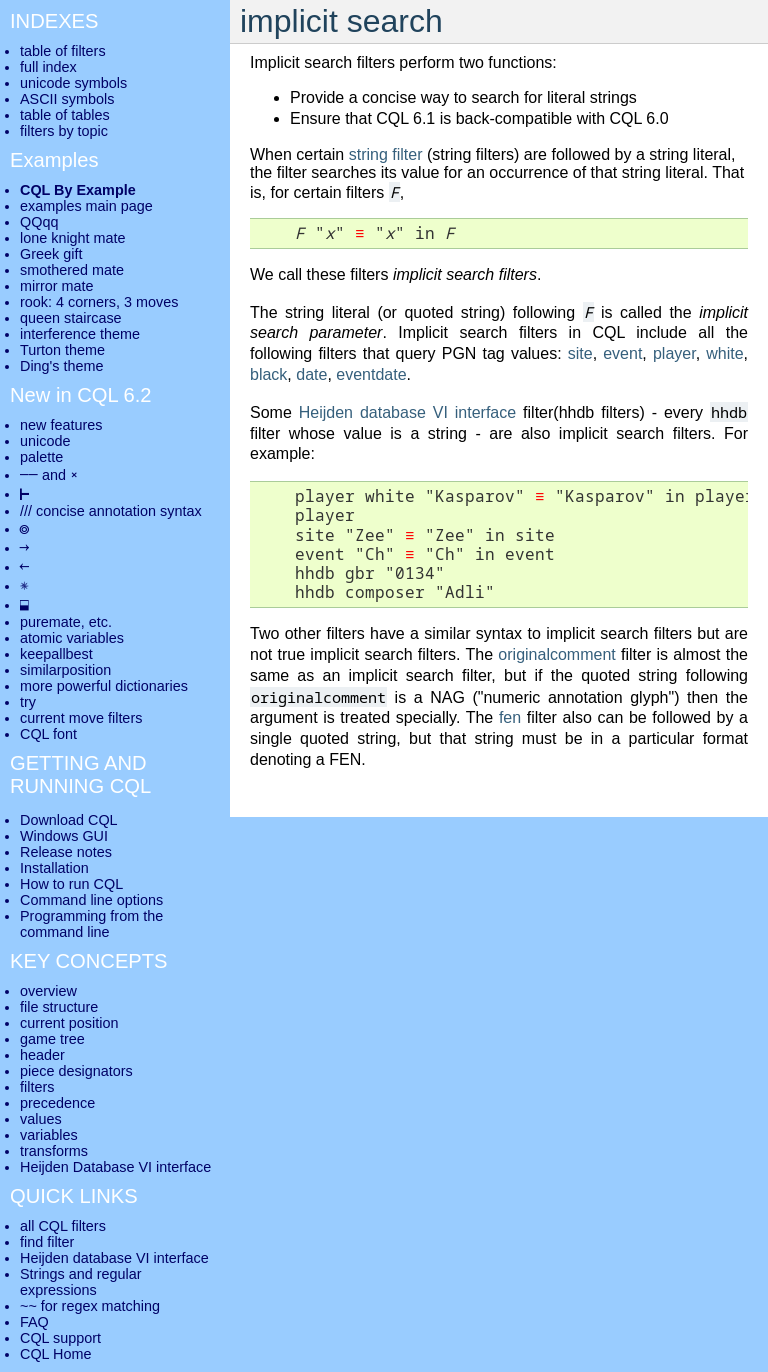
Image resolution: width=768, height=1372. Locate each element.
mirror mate (57, 286)
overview (48, 991)
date (311, 374)
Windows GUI (64, 836)
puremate (50, 622)
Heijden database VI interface (407, 412)
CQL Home (55, 1354)
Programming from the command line (91, 924)
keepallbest (56, 654)
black (268, 374)
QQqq (39, 222)
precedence (57, 1103)
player (674, 353)
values (41, 1119)
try (28, 702)
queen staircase (71, 318)
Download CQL (69, 820)
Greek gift (51, 254)
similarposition (65, 670)
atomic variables (72, 638)
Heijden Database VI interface (115, 1167)
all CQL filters (63, 1226)
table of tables (65, 115)
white (724, 353)
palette (41, 457)
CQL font (48, 734)
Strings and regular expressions (81, 1282)
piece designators (76, 1071)
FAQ (34, 1322)
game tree (52, 1039)
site (580, 353)
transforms (54, 1151)
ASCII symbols (67, 99)
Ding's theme (62, 366)
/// (26, 511)
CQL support (60, 1338)
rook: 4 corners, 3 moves (99, 302)
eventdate (371, 374)
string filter (386, 154)
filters (37, 1087)
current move (62, 718)
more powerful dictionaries (104, 686)
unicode (45, 441)
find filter (47, 1242)
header (42, 1055)
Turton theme (62, 350)
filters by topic (64, 131)
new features (61, 425)
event (622, 353)
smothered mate (72, 270)
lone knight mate (73, 238)
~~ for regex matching (90, 1306)
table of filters (63, 51)
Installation (54, 868)
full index (48, 67)
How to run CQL (71, 884)
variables (49, 1135)
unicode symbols (73, 83)
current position (69, 1023)
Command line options (91, 900)
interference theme (80, 334)
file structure (59, 1007)
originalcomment (556, 654)
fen (510, 717)
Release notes (66, 852)
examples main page (86, 206)
